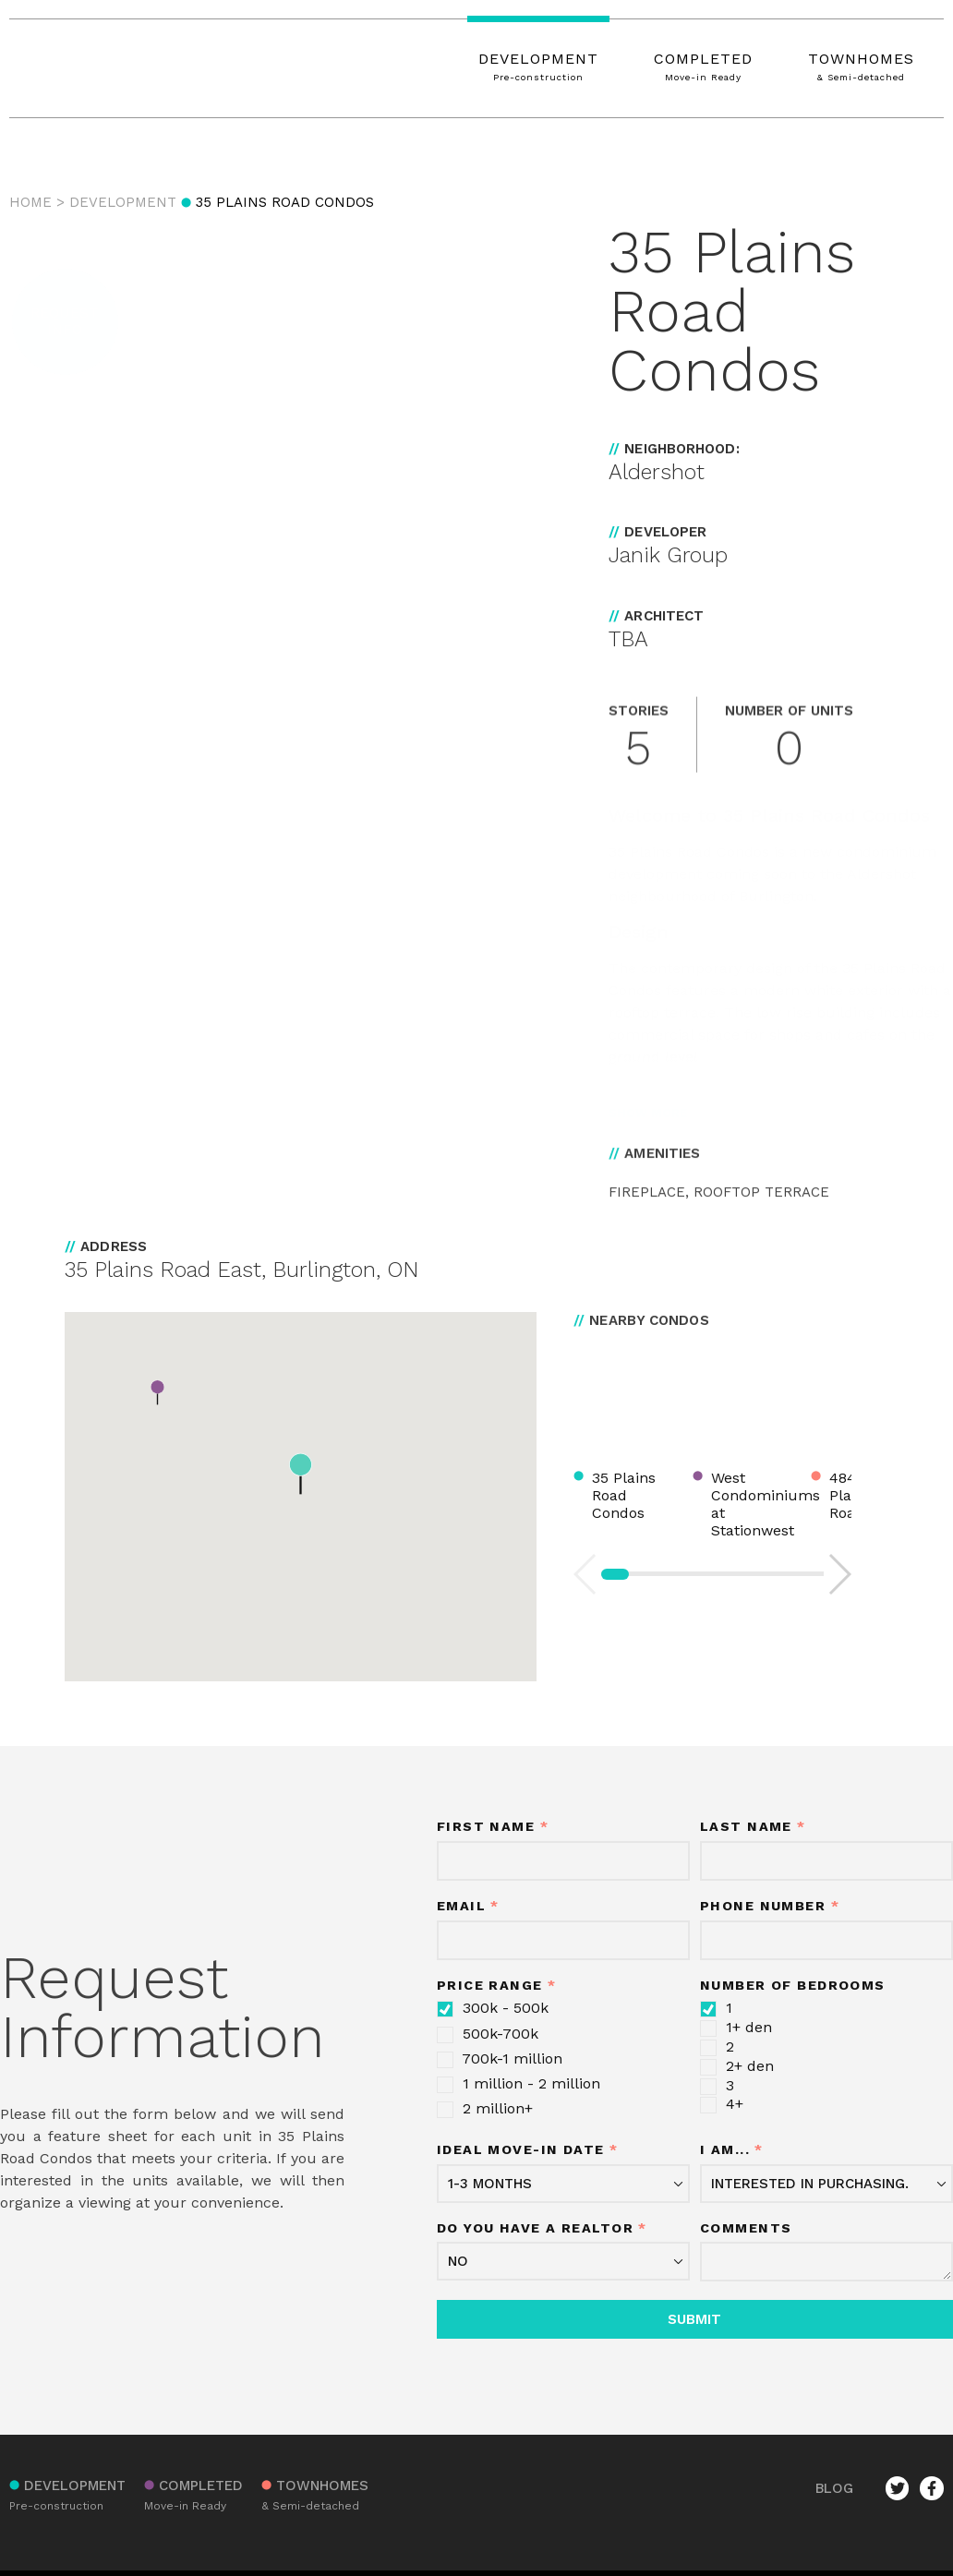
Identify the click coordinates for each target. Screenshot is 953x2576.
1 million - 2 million (518, 2084)
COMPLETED (703, 68)
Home (30, 202)
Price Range (497, 1985)
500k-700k (487, 2034)
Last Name (753, 1827)
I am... (732, 2150)
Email (468, 1906)
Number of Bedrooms (793, 1985)
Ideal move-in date (528, 2150)
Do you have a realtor (542, 2228)
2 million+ (485, 2109)
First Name (493, 1827)
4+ (721, 2104)
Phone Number (769, 1906)
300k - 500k (493, 2008)
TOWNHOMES (861, 68)
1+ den (736, 2027)
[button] (65, 322)
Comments (746, 2228)
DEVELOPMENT (538, 68)
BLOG (834, 2488)
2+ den (737, 2066)
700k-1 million (499, 2059)
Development (122, 202)
